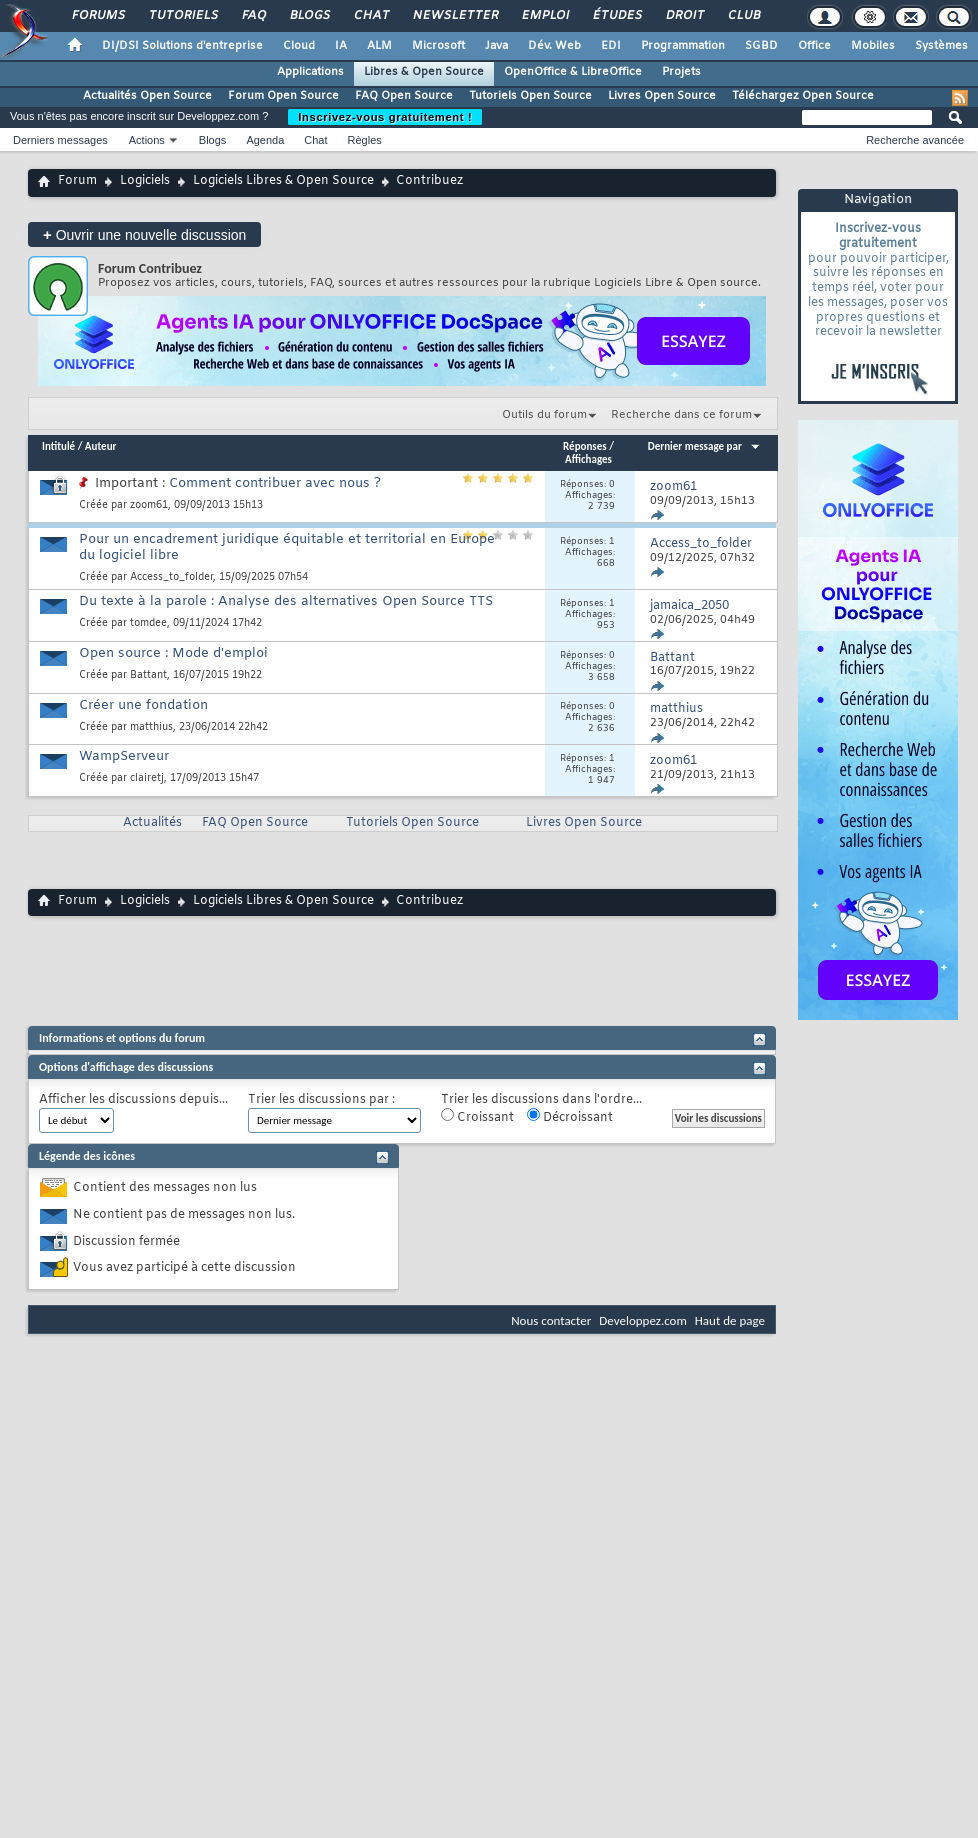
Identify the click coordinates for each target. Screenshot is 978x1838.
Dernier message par (704, 446)
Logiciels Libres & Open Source (283, 181)
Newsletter (454, 16)
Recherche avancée (915, 140)
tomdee (148, 623)
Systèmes (941, 46)
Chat (370, 16)
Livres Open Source (662, 96)
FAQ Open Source (404, 96)
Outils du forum (544, 415)
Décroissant (570, 1117)
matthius (151, 727)
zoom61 (149, 505)
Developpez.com (643, 1320)
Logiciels (145, 181)
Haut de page (730, 1320)
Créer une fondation (143, 705)
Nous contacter (551, 1320)
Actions (147, 140)
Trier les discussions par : (321, 1100)
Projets (681, 72)
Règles (365, 140)
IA (341, 46)
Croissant (477, 1117)
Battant (148, 675)
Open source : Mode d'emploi (173, 653)
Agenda (265, 140)
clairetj (147, 778)
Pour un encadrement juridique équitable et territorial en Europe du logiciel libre (287, 547)
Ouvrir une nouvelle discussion (144, 234)
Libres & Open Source (424, 72)
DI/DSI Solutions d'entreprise (182, 46)
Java (496, 46)
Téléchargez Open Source (803, 96)
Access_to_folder (171, 577)
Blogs (309, 16)
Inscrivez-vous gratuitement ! (385, 117)
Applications (310, 72)
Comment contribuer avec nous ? (275, 483)
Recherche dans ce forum (681, 415)
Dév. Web (554, 46)
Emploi (544, 16)
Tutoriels (182, 16)
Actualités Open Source (147, 96)
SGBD (761, 46)
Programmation (683, 46)
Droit (684, 16)
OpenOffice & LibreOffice (573, 72)
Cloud (299, 46)
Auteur (101, 446)
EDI (611, 46)
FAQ (253, 16)
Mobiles (873, 46)
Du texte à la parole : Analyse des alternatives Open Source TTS (286, 601)
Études (616, 16)
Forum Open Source (283, 96)
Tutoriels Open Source (530, 96)
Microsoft (438, 46)
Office (814, 46)
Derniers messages (60, 140)
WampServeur (124, 756)
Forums (97, 16)
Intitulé (58, 446)
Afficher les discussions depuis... (133, 1100)
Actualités (152, 823)
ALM (379, 46)
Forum (77, 181)
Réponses (585, 446)
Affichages (588, 459)
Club (743, 16)
